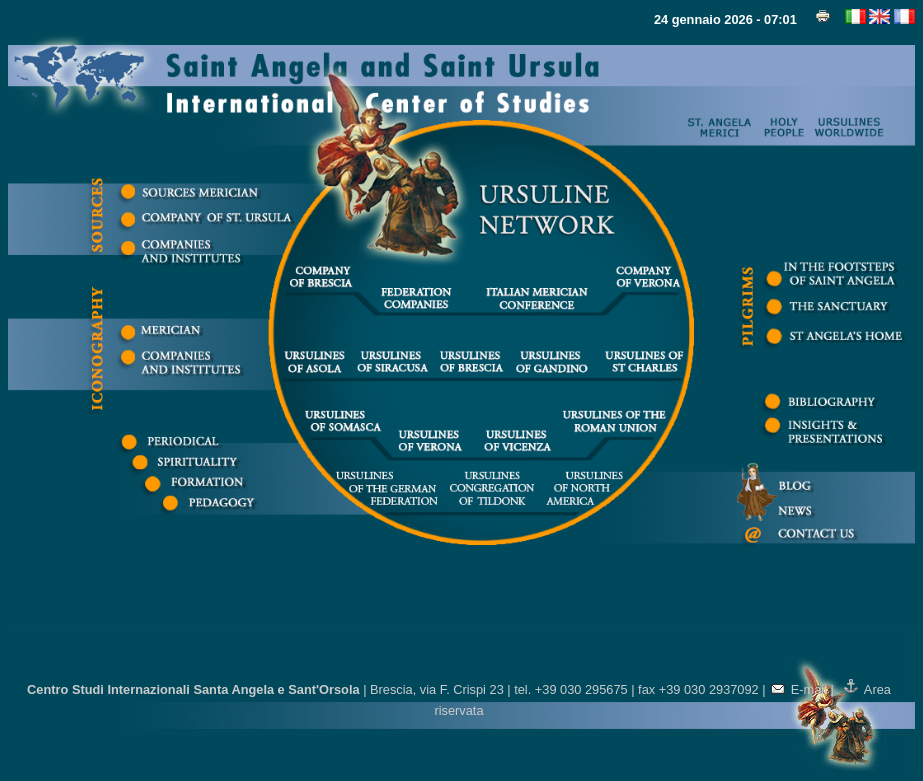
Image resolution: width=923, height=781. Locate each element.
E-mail (799, 689)
